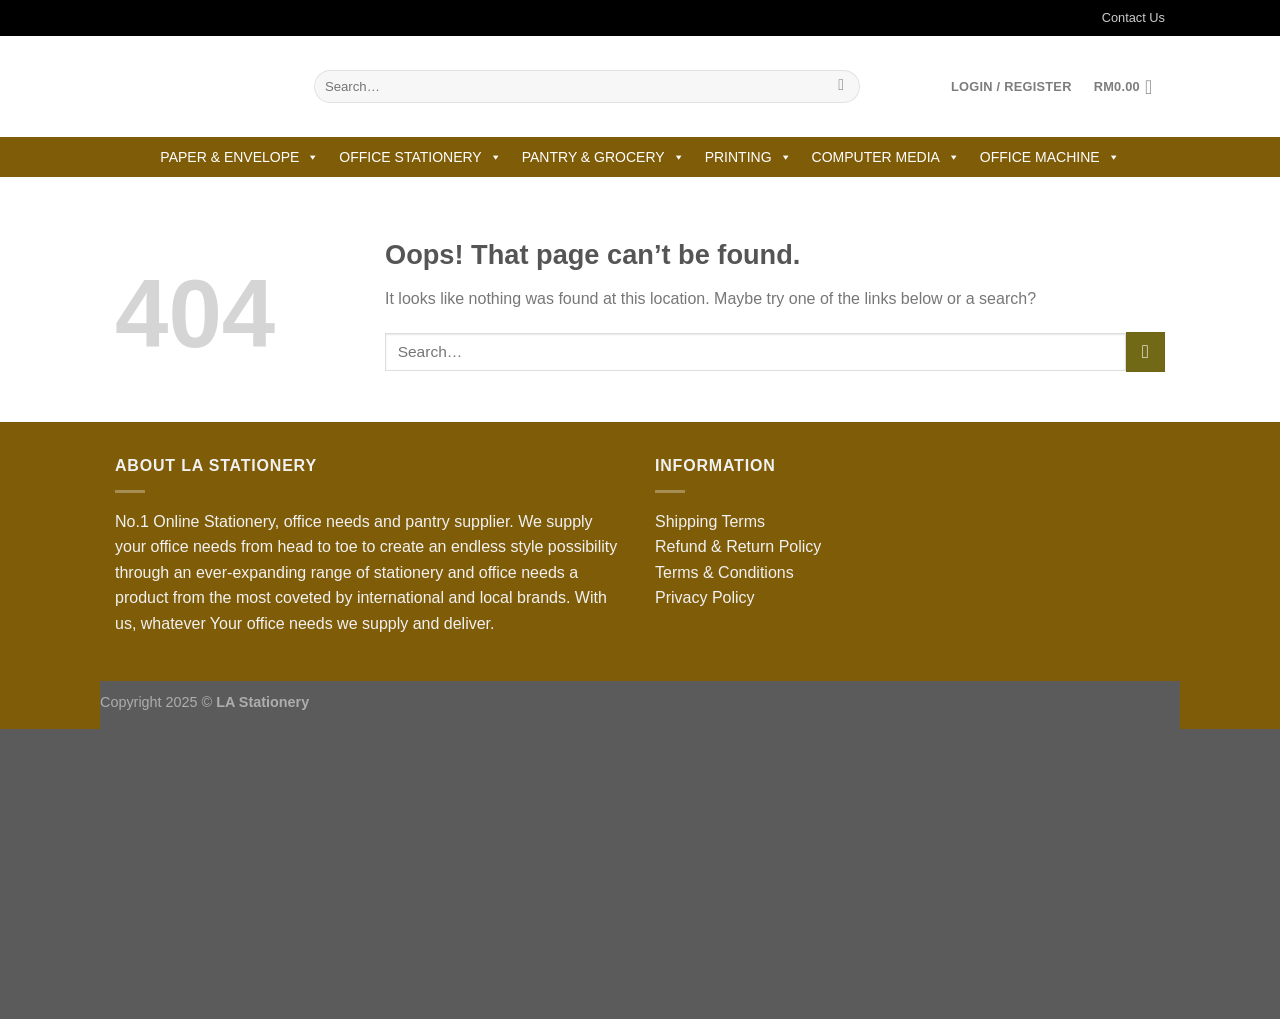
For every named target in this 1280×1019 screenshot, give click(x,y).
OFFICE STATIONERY (420, 157)
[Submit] (841, 87)
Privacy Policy (705, 597)
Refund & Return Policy (738, 546)
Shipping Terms (710, 521)
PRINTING (748, 157)
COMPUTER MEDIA (886, 157)
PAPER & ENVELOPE (239, 157)
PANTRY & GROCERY (603, 157)
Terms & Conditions (724, 572)
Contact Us (1121, 18)
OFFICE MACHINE (1050, 157)
